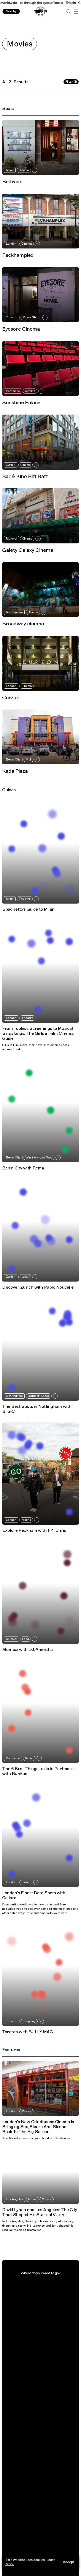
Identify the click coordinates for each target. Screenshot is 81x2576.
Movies (26, 2111)
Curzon (10, 697)
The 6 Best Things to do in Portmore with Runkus (38, 1771)
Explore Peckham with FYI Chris (34, 1530)
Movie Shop (30, 317)
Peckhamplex (17, 255)
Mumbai (11, 538)
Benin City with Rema (23, 1168)
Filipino (26, 1520)
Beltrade (12, 181)
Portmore (13, 391)
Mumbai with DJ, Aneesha (27, 1649)
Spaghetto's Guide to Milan (28, 909)
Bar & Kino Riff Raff (25, 476)
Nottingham (14, 612)
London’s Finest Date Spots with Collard (33, 1895)
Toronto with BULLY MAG (27, 2031)
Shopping (29, 2021)
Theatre (25, 899)
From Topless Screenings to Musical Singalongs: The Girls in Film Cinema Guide (37, 1033)
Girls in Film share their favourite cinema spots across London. (35, 1047)
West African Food (38, 1157)
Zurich (10, 465)
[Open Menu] (76, 11)
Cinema (24, 170)
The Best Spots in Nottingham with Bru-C (36, 1409)
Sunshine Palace (21, 402)
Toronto (11, 317)
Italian (24, 1277)
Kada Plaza (15, 771)
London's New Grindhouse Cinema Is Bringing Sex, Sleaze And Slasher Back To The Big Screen (38, 2126)
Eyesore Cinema (21, 329)
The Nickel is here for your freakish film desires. (36, 2138)
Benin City (13, 759)
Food (25, 1639)
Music (29, 1758)
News (32, 2199)
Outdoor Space (39, 1396)
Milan (10, 170)
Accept (69, 2562)
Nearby (11, 11)
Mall (28, 759)
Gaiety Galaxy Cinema (27, 550)
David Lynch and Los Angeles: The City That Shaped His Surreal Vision (39, 2212)
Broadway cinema (23, 623)
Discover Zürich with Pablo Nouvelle (38, 1287)
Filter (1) (71, 81)
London (11, 243)
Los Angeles (14, 2199)
